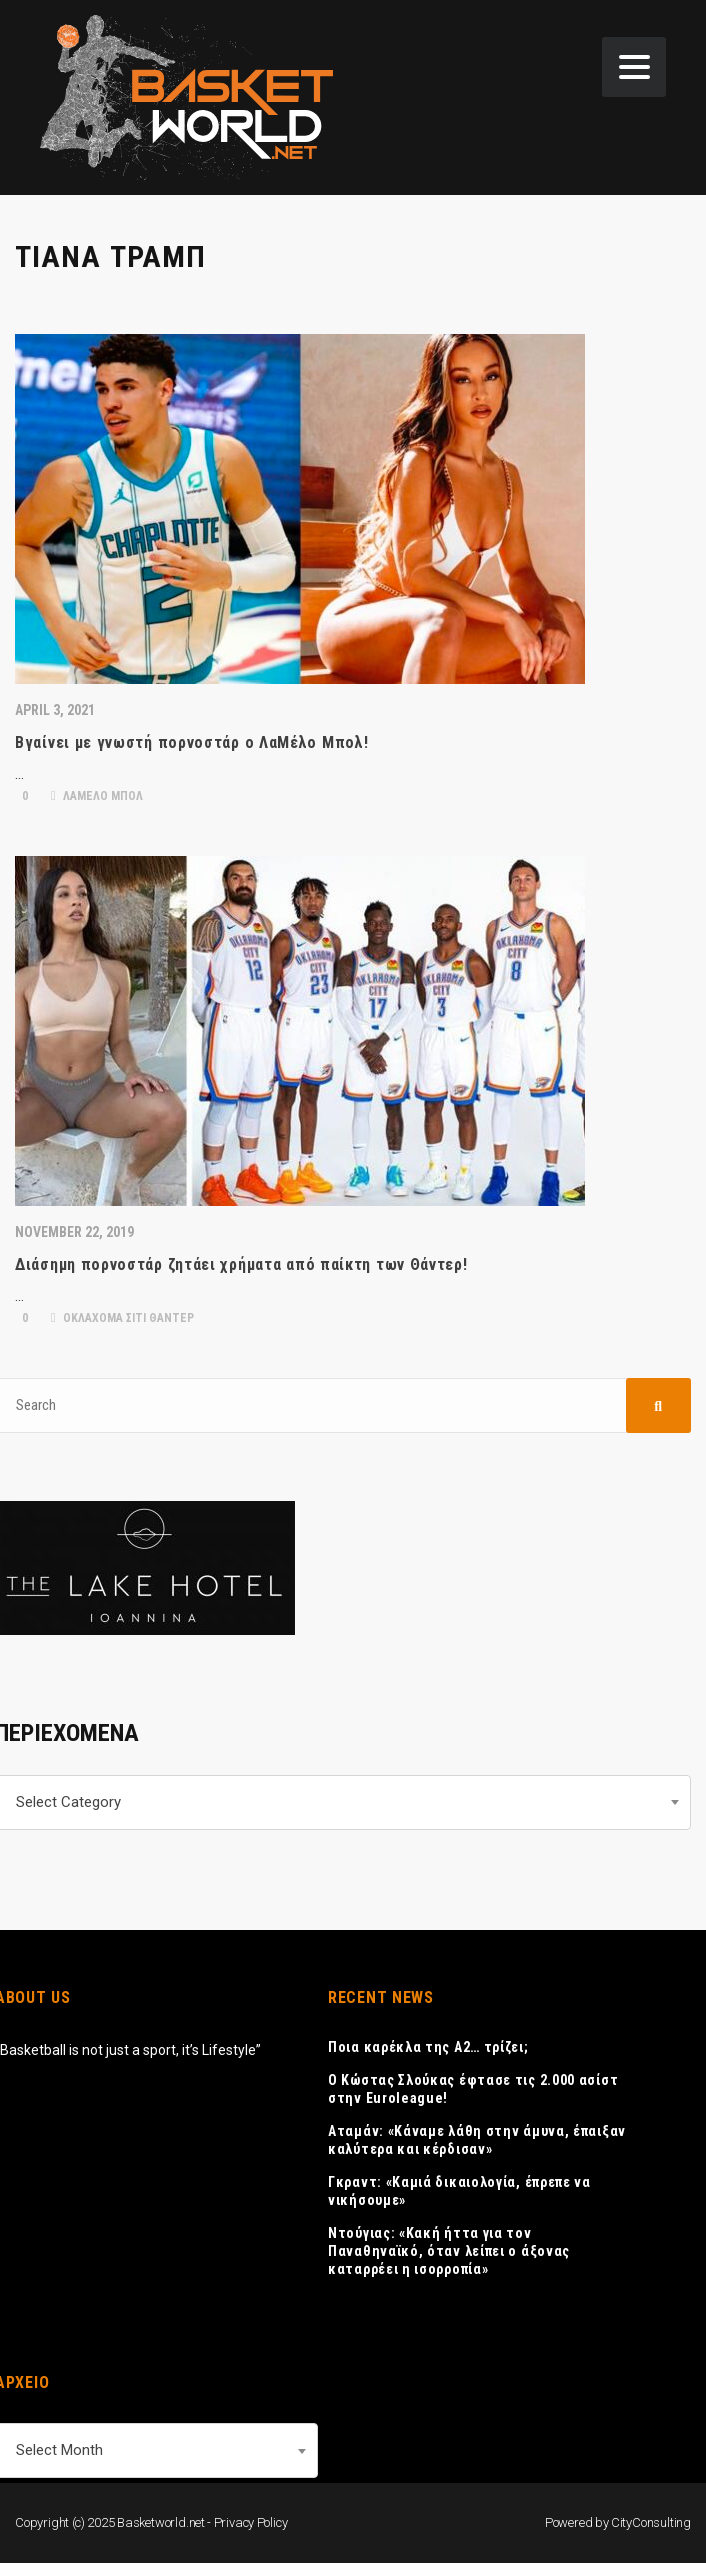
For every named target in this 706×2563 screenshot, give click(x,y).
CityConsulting (651, 2522)
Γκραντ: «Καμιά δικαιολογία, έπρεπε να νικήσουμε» (459, 2191)
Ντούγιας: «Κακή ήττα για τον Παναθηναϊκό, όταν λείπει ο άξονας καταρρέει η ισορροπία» (449, 2251)
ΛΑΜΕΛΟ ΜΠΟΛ (97, 796)
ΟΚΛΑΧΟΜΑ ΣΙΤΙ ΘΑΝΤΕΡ (122, 1318)
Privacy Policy (251, 2522)
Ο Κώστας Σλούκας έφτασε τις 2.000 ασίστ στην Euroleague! (473, 2089)
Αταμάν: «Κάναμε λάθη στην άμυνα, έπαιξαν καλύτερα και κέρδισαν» (477, 2140)
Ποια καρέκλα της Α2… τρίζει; (428, 2047)
